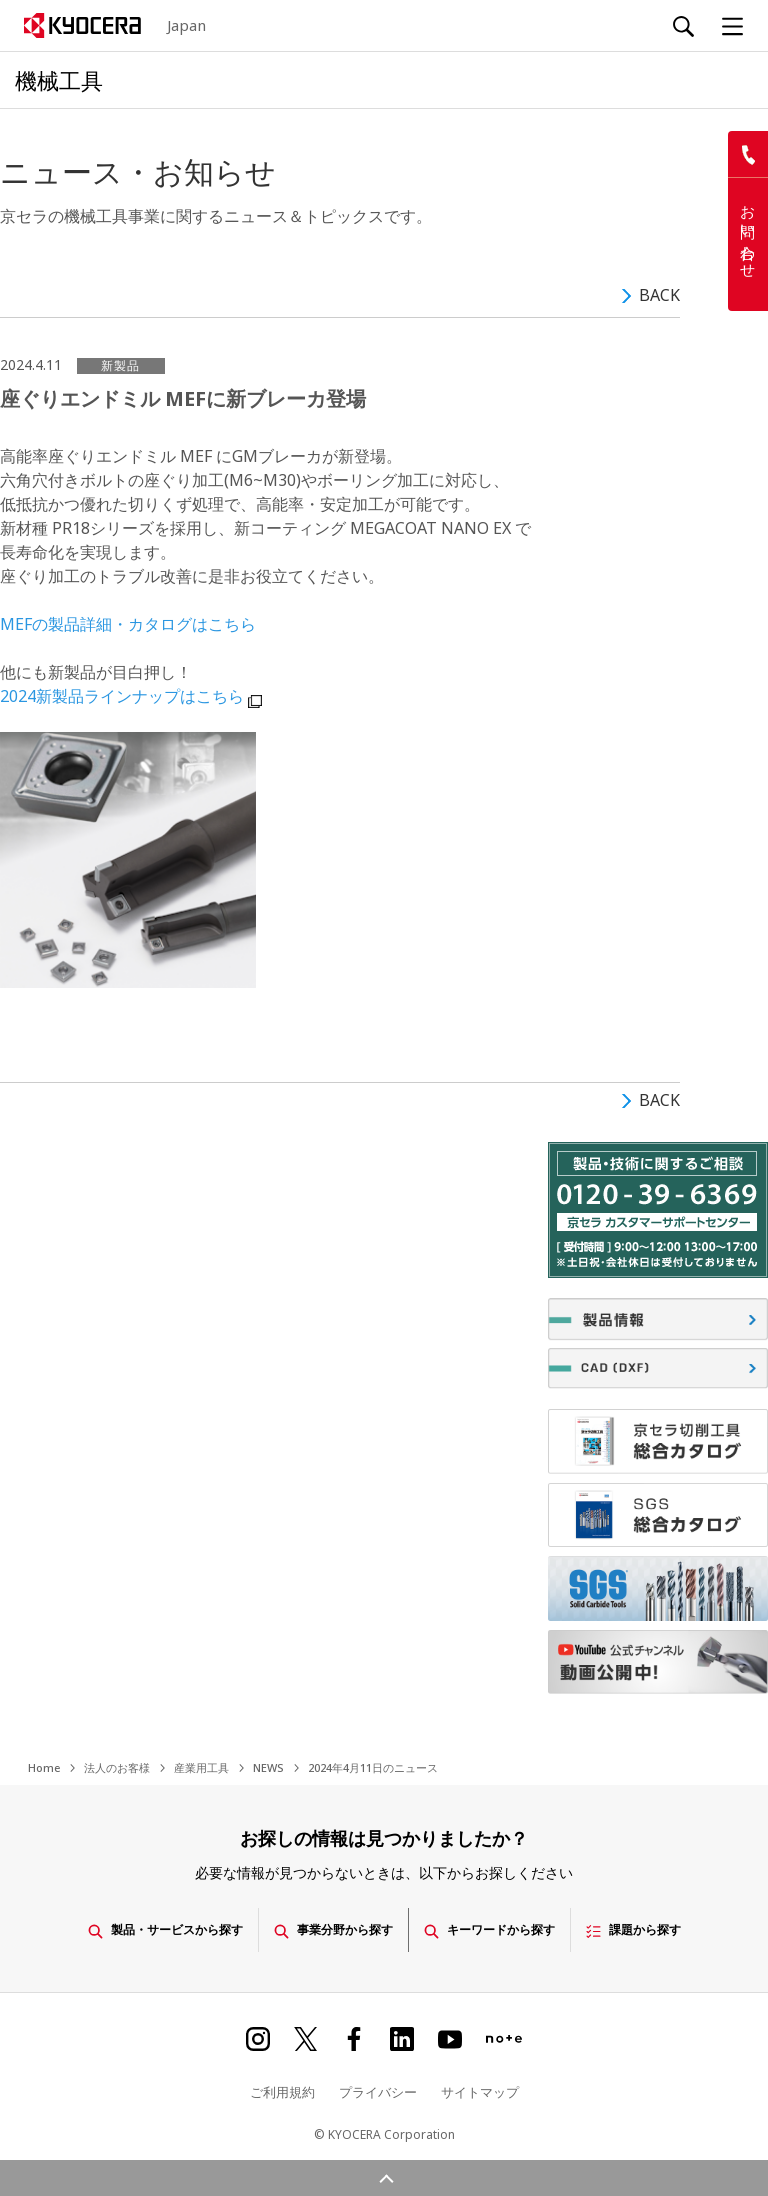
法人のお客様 (117, 1767)
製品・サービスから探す (154, 1928)
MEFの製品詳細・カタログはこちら (128, 624)
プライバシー (378, 2089)
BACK (659, 295)
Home (44, 1767)
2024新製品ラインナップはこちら (122, 696)
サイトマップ (480, 2089)
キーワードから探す (496, 1928)
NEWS (268, 1767)
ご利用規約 (282, 2089)
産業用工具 (201, 1767)
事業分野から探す (331, 1928)
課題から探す (647, 1928)
